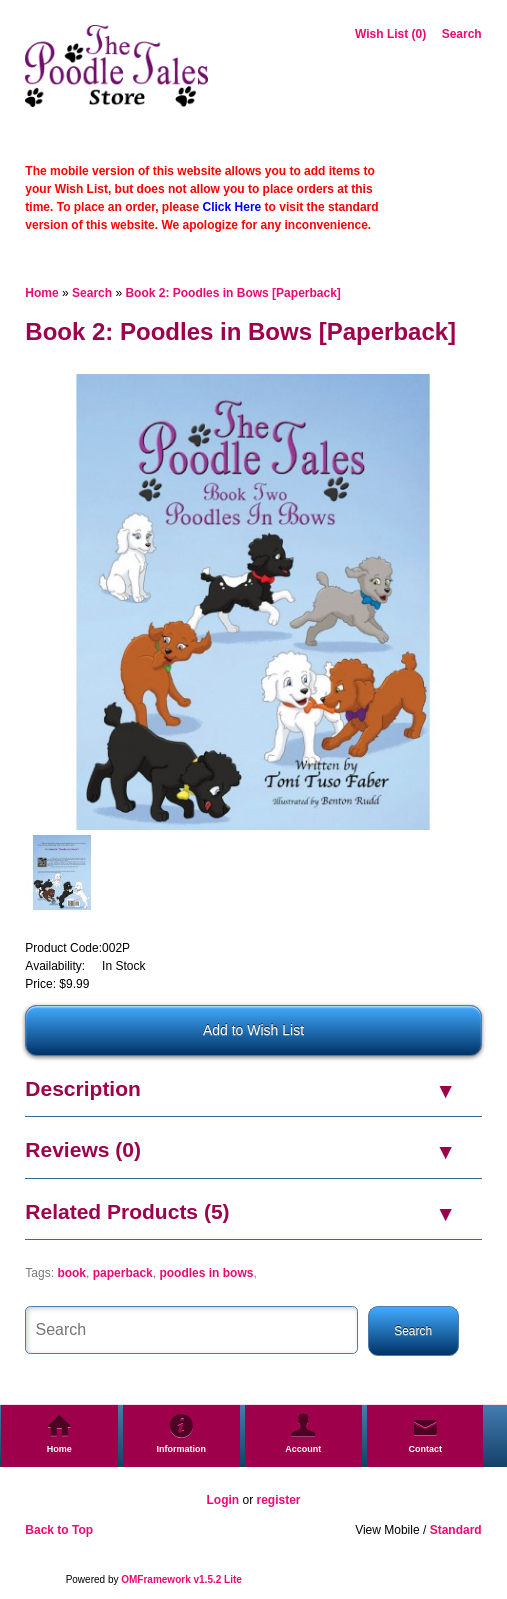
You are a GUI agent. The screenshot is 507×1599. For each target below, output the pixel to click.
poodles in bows (206, 1273)
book (71, 1273)
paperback (123, 1273)
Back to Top (59, 1530)
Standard (456, 1530)
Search (462, 34)
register (278, 1500)
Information (182, 1449)
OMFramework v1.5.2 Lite (181, 1579)
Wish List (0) (390, 34)
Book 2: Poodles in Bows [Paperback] (232, 293)
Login (222, 1500)
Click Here (232, 207)
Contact (425, 1449)
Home (41, 293)
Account (303, 1449)
